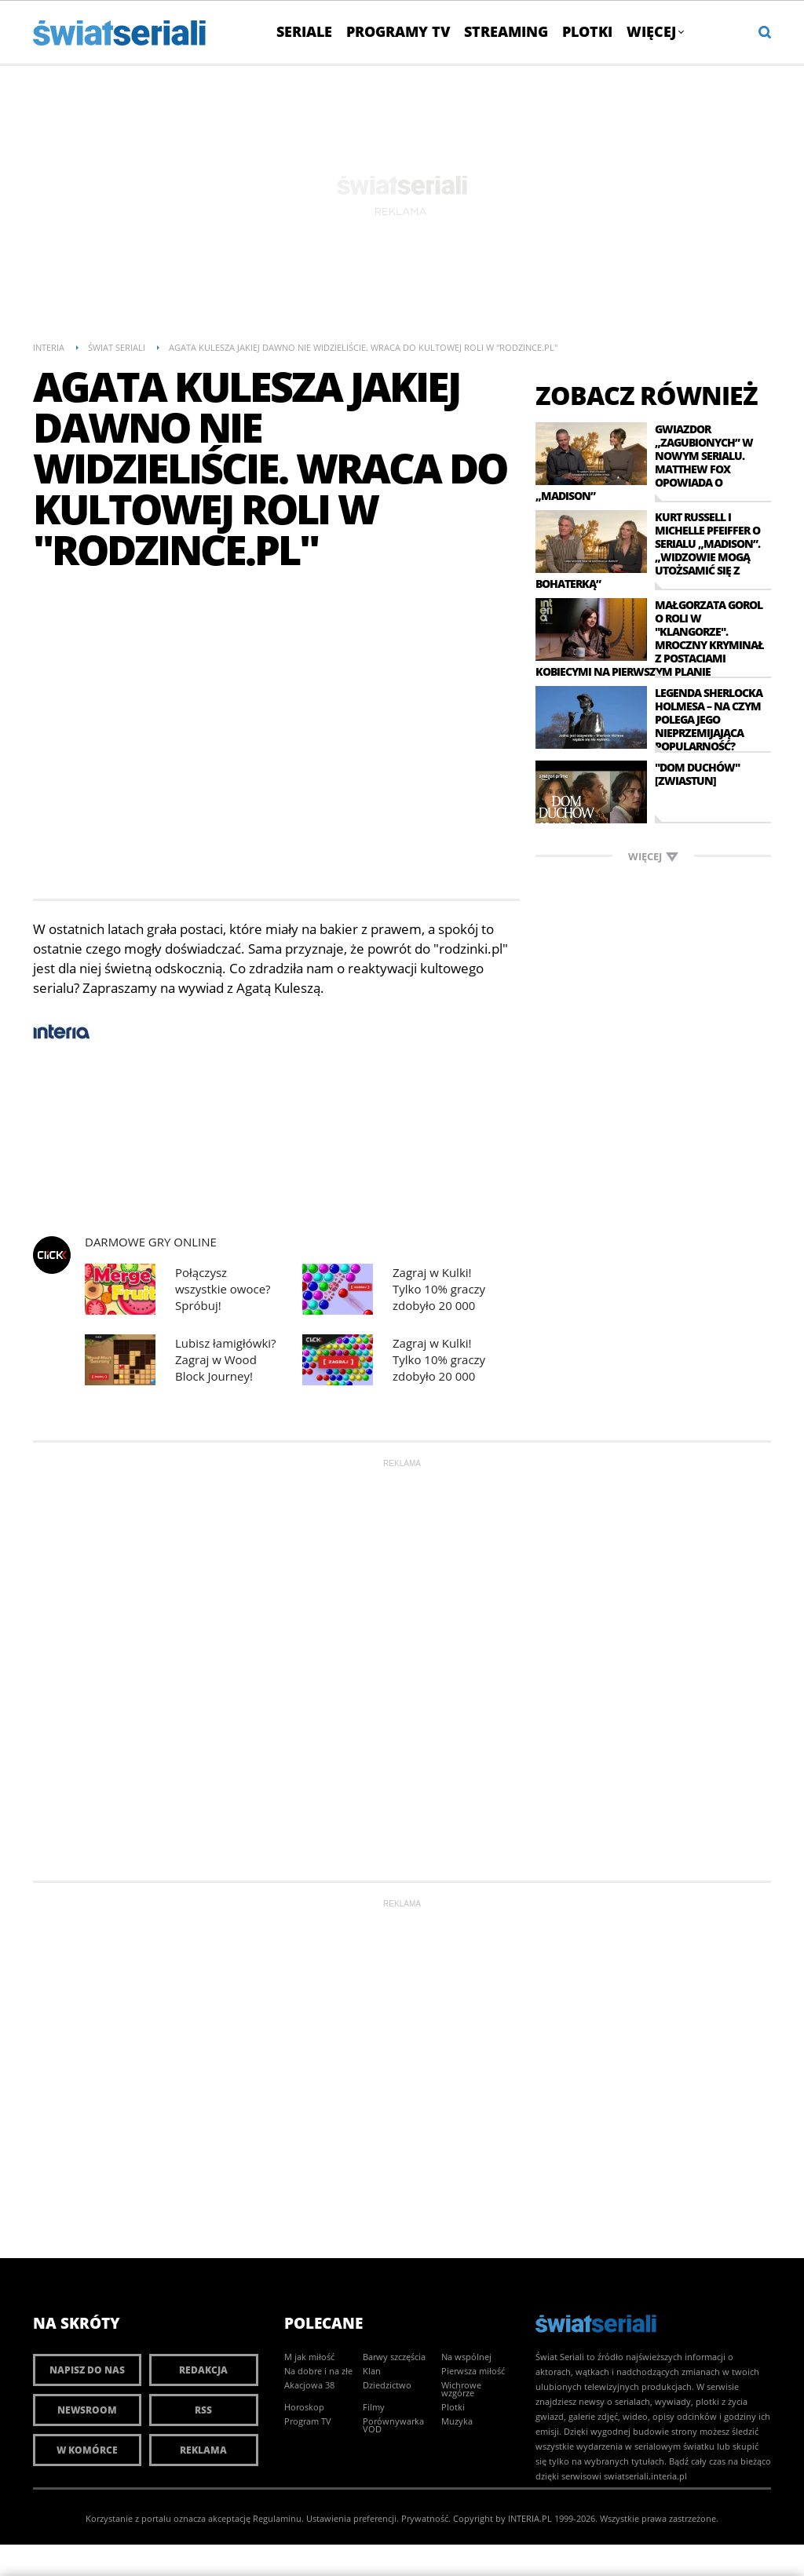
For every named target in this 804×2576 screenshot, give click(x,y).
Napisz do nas (87, 2370)
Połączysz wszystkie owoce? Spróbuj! (223, 1288)
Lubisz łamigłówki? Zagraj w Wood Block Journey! (225, 1359)
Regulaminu (277, 2518)
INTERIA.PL (530, 2518)
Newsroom (87, 2410)
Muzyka (457, 2421)
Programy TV (398, 31)
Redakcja (203, 2370)
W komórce (87, 2450)
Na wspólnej (466, 2357)
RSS (203, 2410)
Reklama (203, 2450)
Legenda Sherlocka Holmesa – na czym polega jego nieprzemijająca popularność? (708, 719)
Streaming (506, 31)
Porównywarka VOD (393, 2425)
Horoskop (304, 2407)
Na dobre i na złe (318, 2371)
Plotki (587, 31)
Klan (372, 2371)
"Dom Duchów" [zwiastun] (697, 774)
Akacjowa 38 (309, 2385)
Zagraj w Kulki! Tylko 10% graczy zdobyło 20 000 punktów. (439, 1360)
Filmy (374, 2407)
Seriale (304, 31)
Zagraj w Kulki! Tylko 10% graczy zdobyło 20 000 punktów (439, 1289)
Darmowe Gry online (151, 1242)
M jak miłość (309, 2357)
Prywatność (424, 2518)
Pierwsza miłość (473, 2371)
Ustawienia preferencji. (352, 2518)
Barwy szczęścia (394, 2357)
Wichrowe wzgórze (461, 2389)
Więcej (655, 31)
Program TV (307, 2421)
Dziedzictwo (387, 2385)
